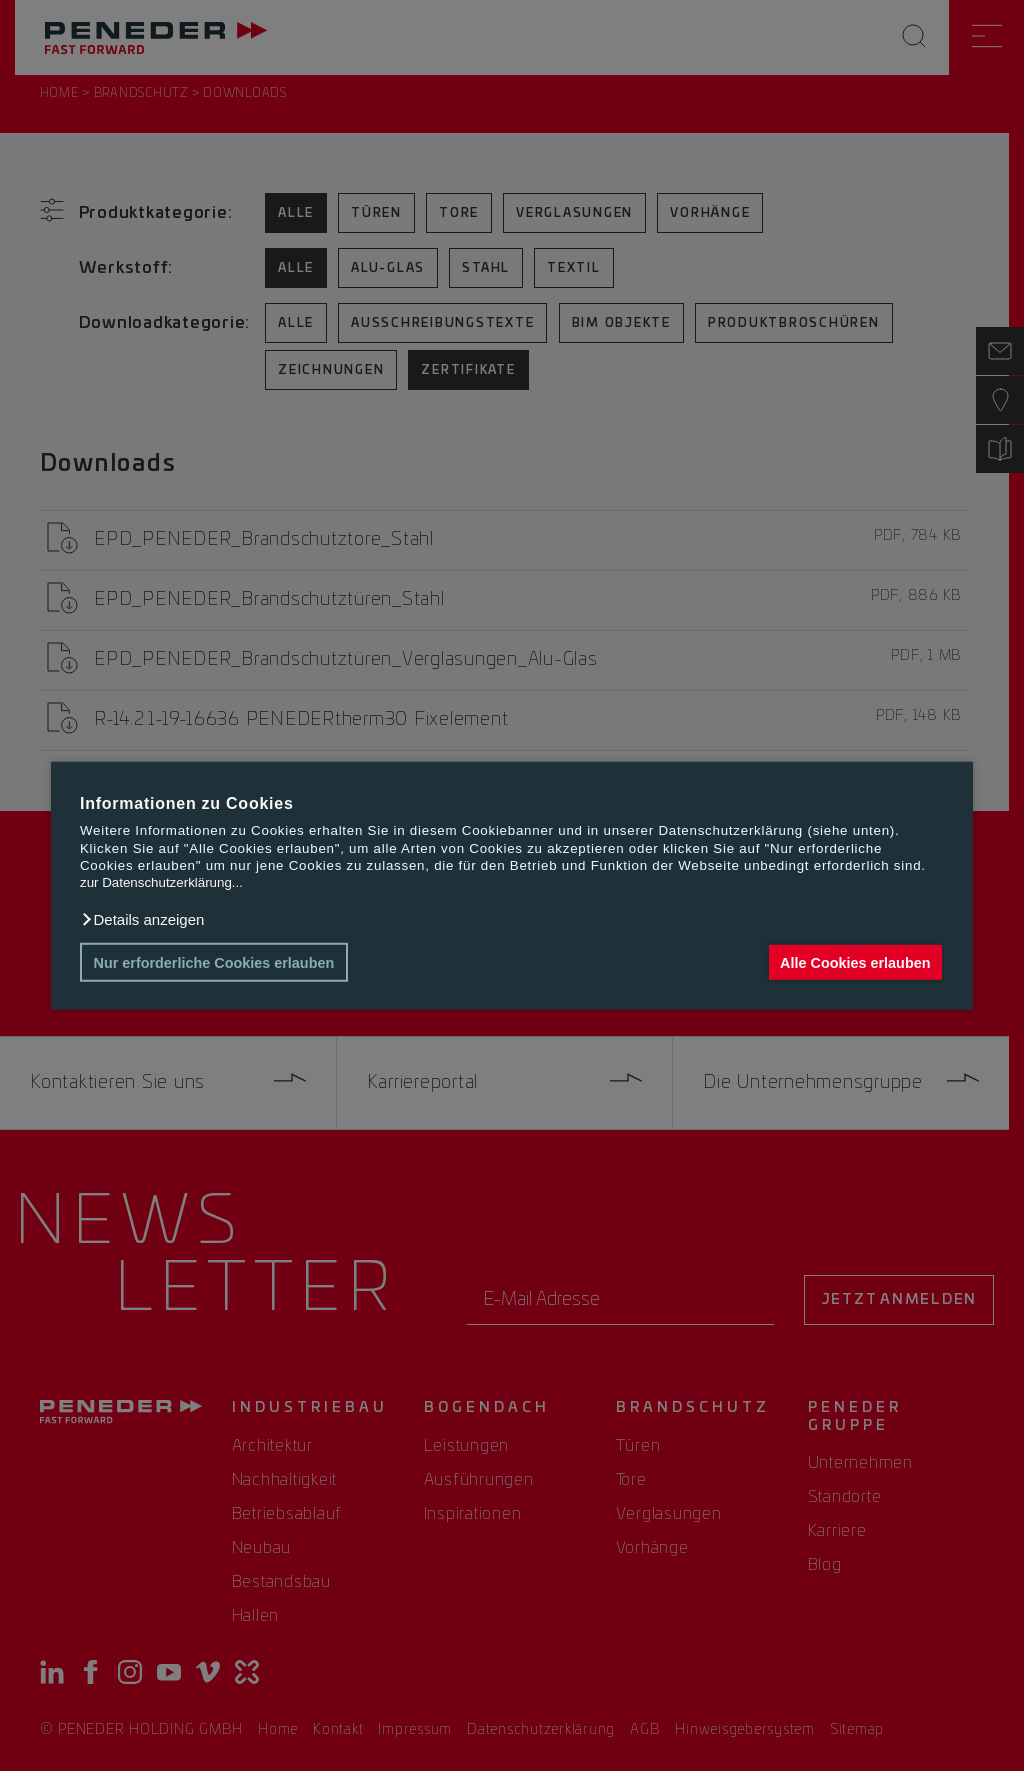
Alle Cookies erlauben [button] (855, 962)
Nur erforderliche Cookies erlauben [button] (214, 962)
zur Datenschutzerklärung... (161, 882)
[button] (142, 920)
